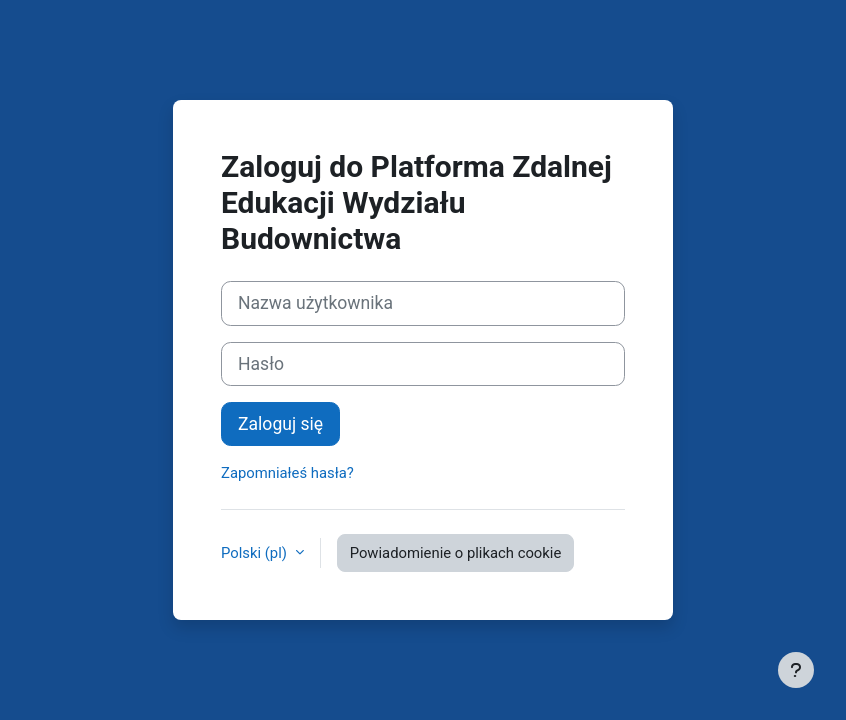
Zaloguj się (280, 424)
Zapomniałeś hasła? (287, 473)
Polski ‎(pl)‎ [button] (256, 553)
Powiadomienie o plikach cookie (456, 553)
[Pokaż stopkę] (796, 670)
